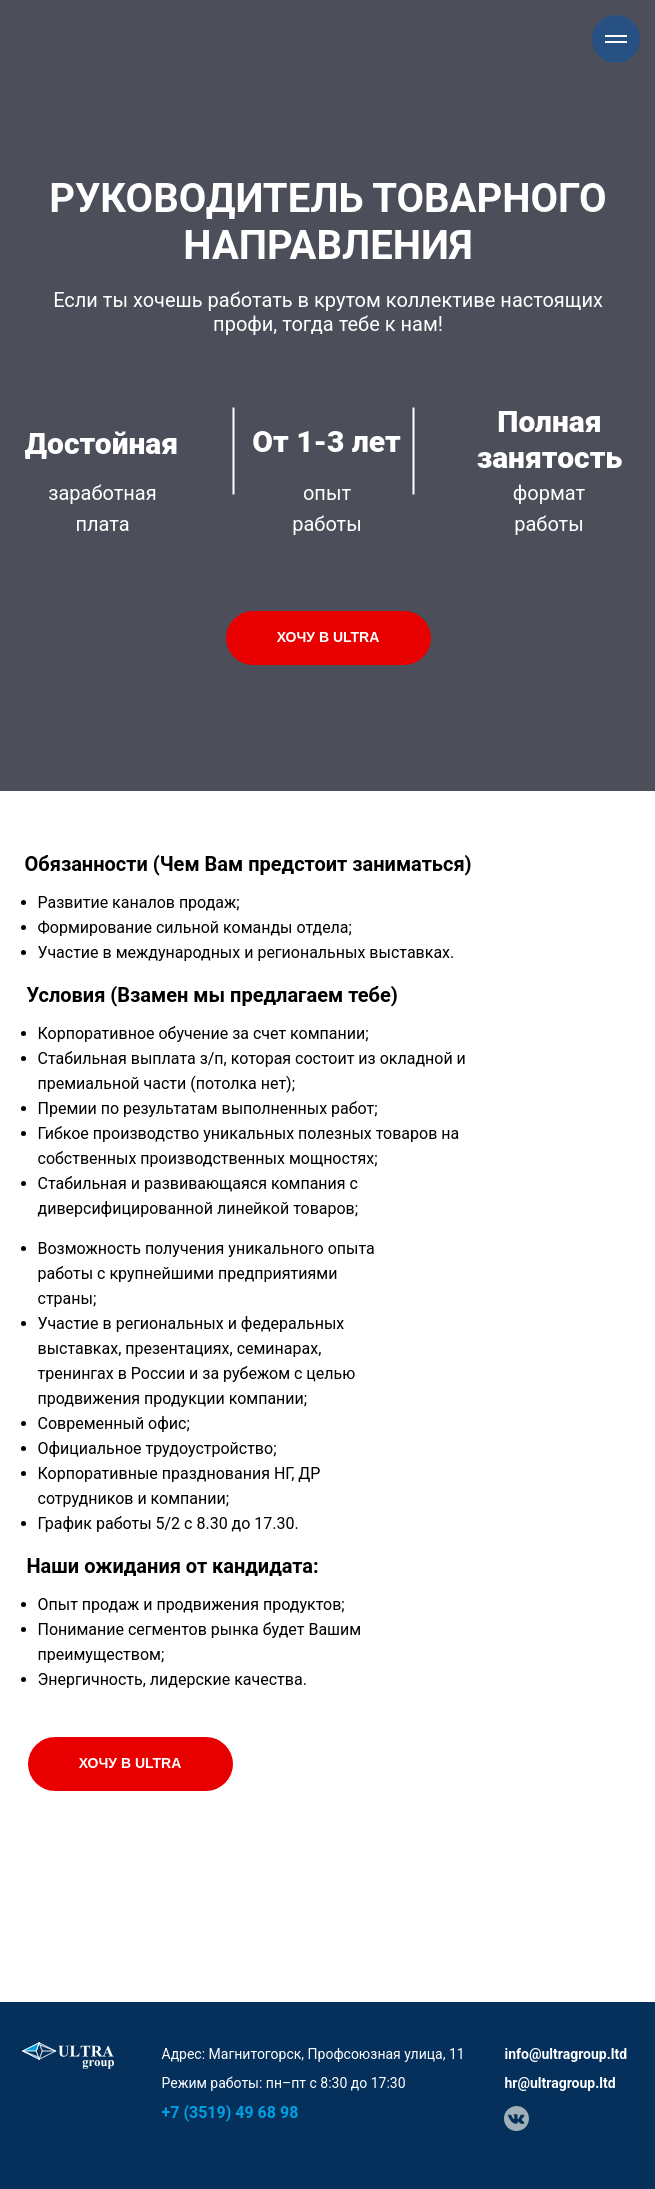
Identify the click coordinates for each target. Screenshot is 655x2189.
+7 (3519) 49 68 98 (230, 2112)
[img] (516, 2118)
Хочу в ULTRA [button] (328, 637)
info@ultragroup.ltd (566, 2054)
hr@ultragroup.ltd (560, 2083)
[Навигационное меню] (616, 39)
